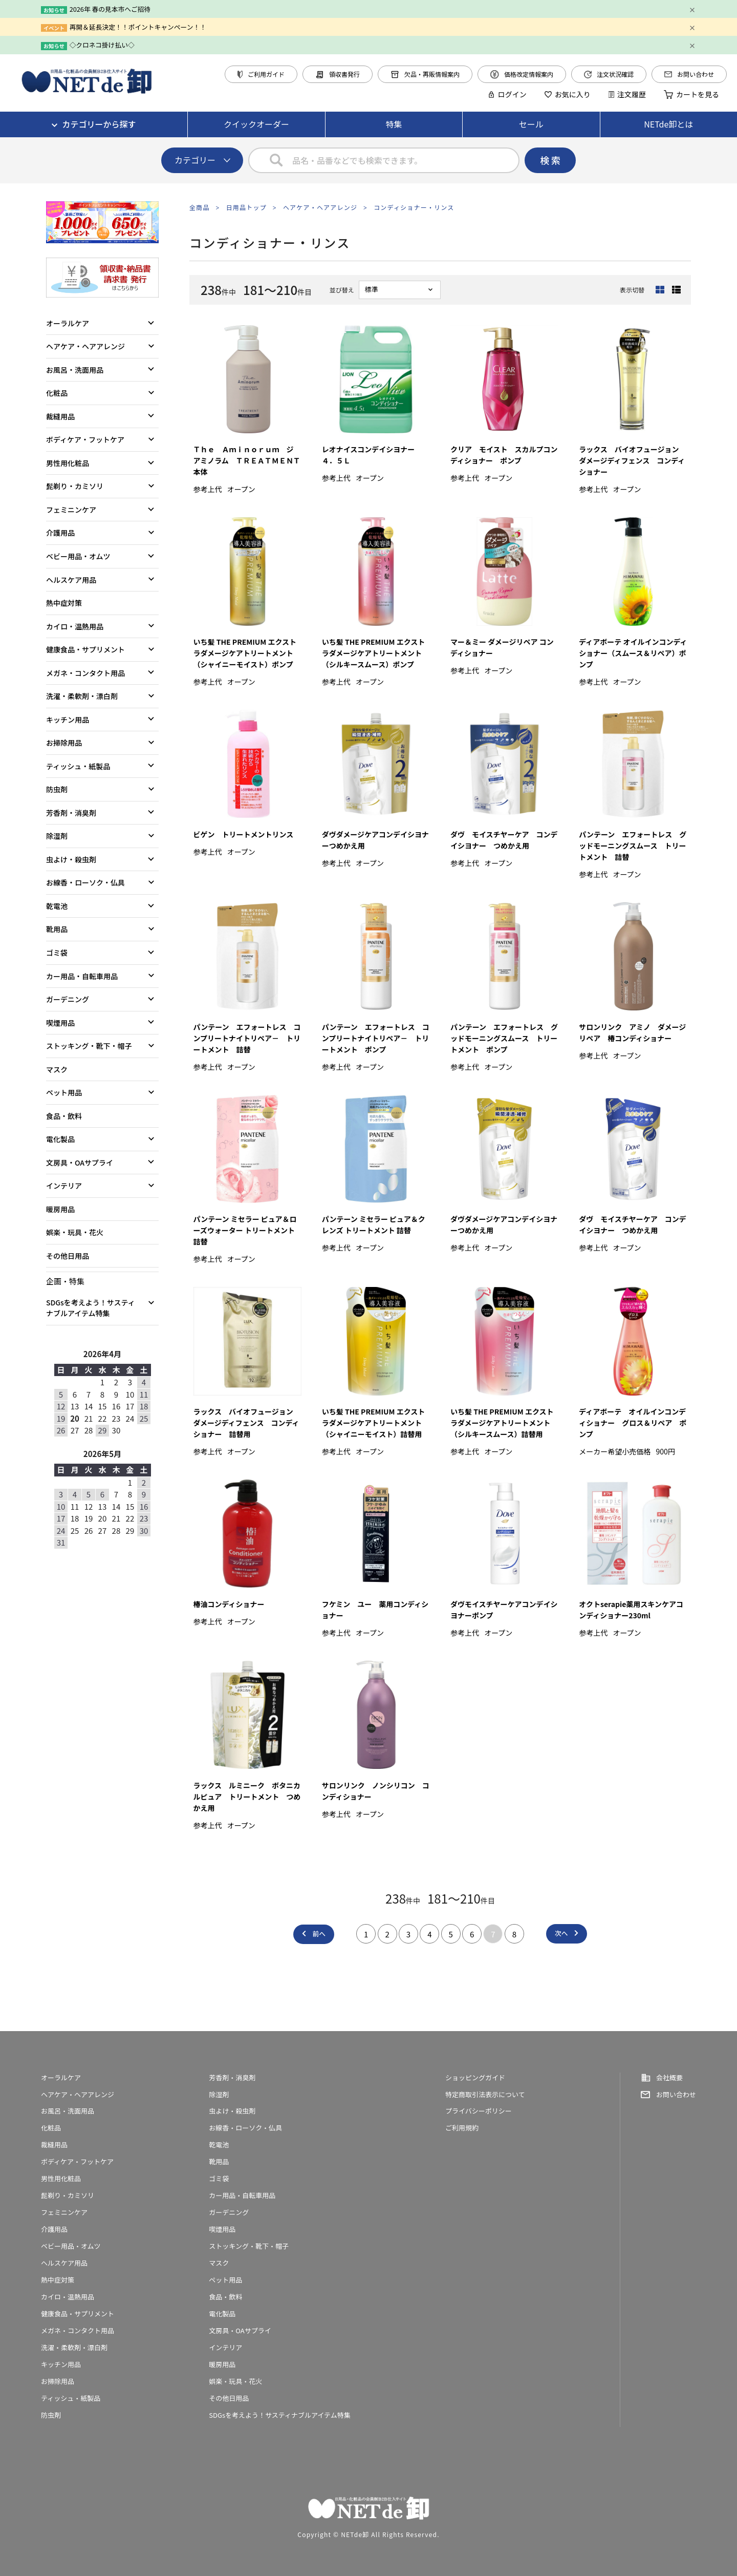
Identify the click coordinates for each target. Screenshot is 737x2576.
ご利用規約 (462, 2127)
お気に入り (568, 94)
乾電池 (57, 906)
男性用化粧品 (67, 463)
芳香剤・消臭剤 (71, 813)
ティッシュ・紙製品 (78, 766)
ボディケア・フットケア (85, 439)
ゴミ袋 (57, 952)
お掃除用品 (64, 742)
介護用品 (60, 532)
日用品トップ (246, 207)
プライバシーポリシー (478, 2111)
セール (531, 124)
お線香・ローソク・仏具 (85, 882)
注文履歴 (627, 94)
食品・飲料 (64, 1116)
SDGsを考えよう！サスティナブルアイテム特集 (90, 1307)
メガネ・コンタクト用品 (85, 673)
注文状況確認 (609, 74)
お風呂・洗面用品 (74, 370)
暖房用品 (60, 1209)
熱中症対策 (64, 603)
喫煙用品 (60, 1023)
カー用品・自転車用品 (82, 976)
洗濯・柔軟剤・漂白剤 (82, 696)
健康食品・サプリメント (85, 649)
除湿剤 (57, 836)
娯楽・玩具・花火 (74, 1232)
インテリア (64, 1185)
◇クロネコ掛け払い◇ (102, 45)
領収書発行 (337, 74)
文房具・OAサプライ (79, 1162)
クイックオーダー (256, 124)
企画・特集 (65, 1281)
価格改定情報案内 (521, 74)
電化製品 (60, 1139)
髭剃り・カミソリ (74, 486)
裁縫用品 (60, 416)
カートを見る (691, 94)
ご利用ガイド (261, 74)
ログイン (507, 94)
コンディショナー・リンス (414, 207)
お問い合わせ (689, 74)
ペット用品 (64, 1092)
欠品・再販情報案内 (425, 74)
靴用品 (57, 929)
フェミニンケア (71, 509)
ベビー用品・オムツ (78, 556)
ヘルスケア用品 (71, 580)
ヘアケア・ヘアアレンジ (320, 207)
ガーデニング (67, 999)
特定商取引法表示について (485, 2094)
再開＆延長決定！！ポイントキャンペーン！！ (138, 27)
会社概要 (669, 2077)
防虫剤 (57, 789)
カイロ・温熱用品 (74, 626)
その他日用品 (67, 1256)
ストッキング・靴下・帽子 (89, 1046)
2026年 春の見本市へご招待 (110, 9)
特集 (393, 124)
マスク (57, 1069)
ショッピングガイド (475, 2077)
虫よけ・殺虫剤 (71, 859)
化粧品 (57, 393)
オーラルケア (67, 323)
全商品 (199, 207)
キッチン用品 (67, 719)
